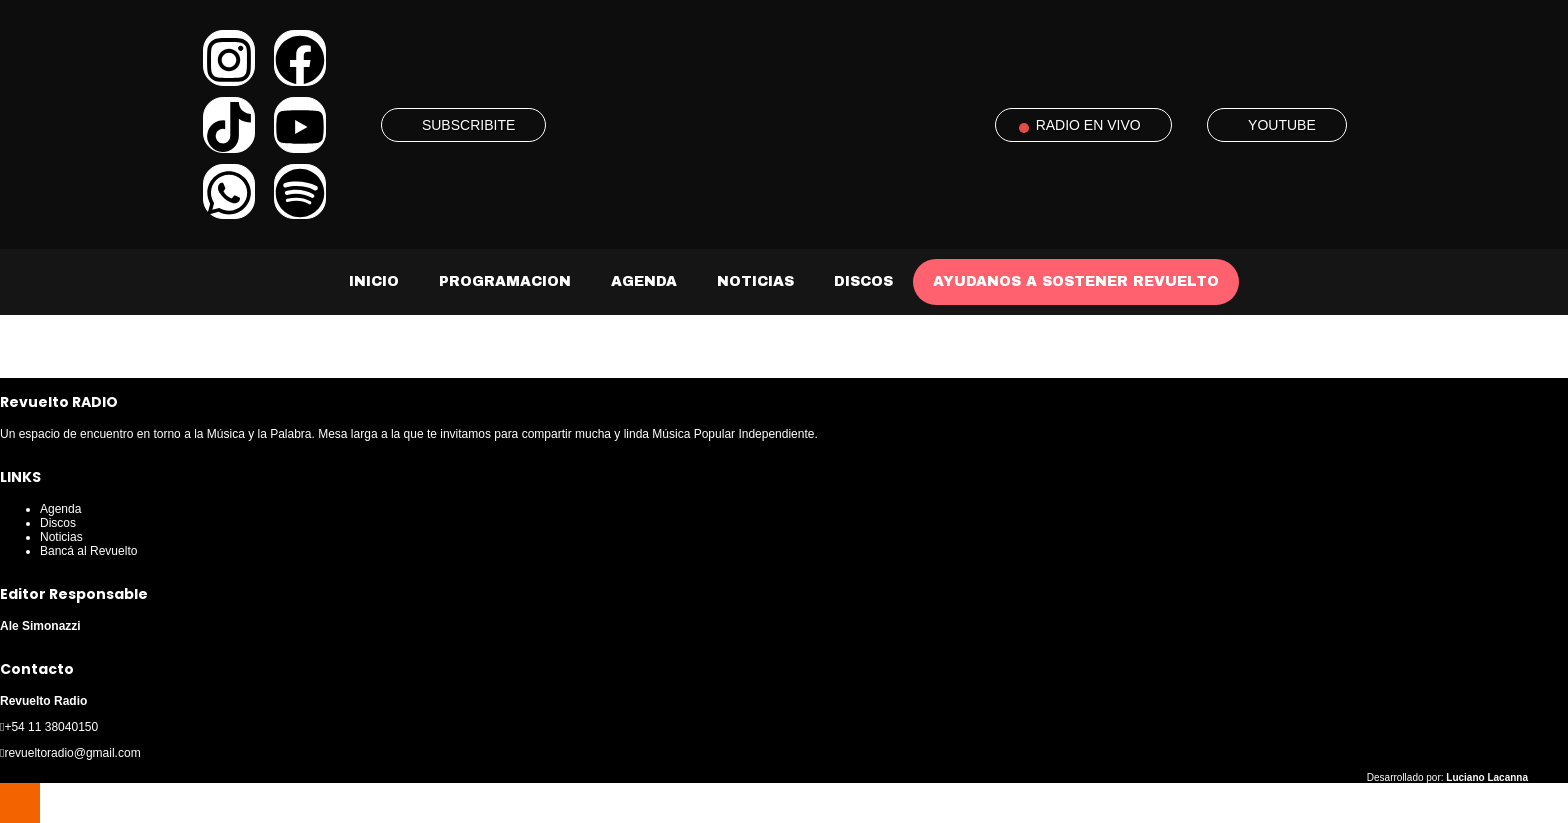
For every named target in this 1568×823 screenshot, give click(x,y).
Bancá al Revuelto (88, 551)
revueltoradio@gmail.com (72, 753)
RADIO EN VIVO (1088, 125)
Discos (863, 281)
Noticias (755, 281)
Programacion (505, 281)
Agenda (644, 281)
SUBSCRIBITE (468, 125)
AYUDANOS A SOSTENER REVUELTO (1076, 281)
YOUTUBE (1282, 125)
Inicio (374, 281)
